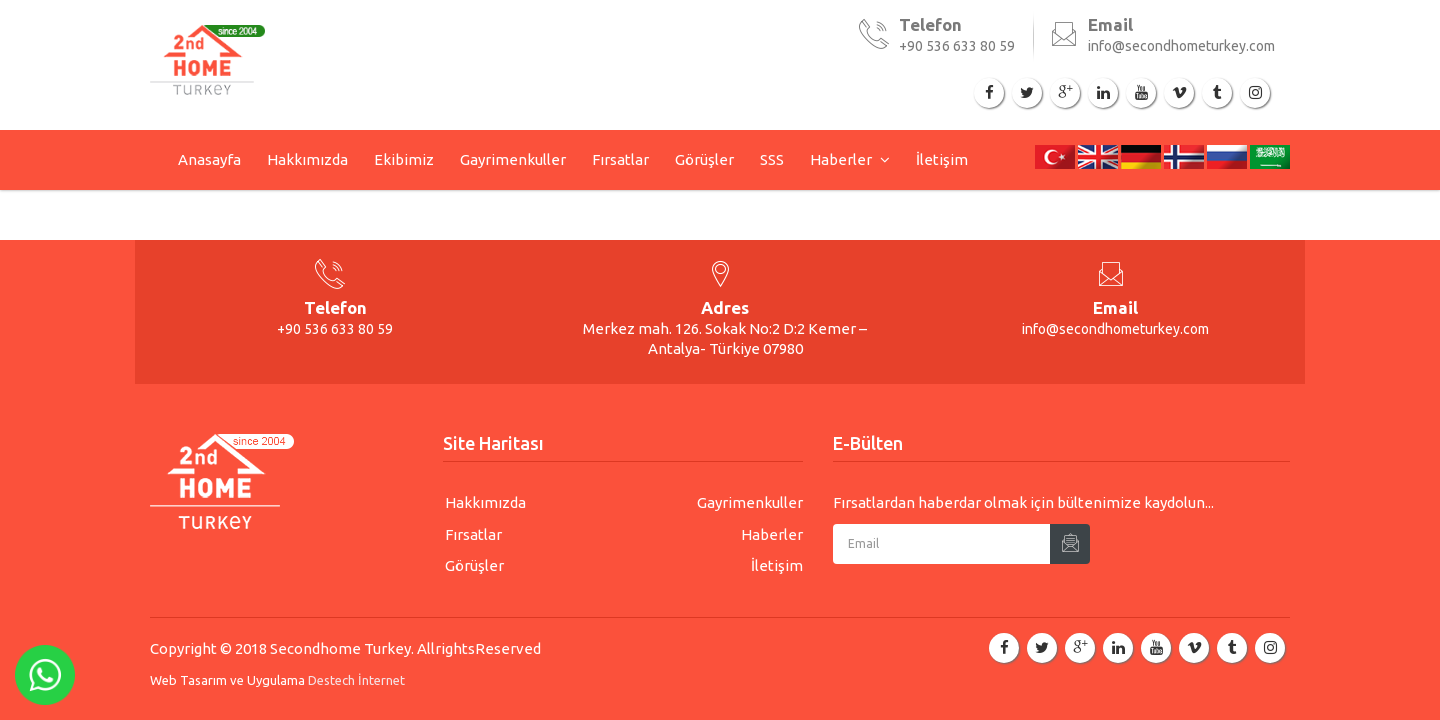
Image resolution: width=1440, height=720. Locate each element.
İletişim (942, 159)
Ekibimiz (404, 159)
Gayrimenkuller (513, 159)
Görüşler (704, 159)
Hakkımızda (307, 159)
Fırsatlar (620, 159)
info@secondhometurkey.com (1181, 46)
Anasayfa (209, 159)
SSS (772, 159)
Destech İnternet (356, 680)
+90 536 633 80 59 (957, 46)
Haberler (842, 159)
